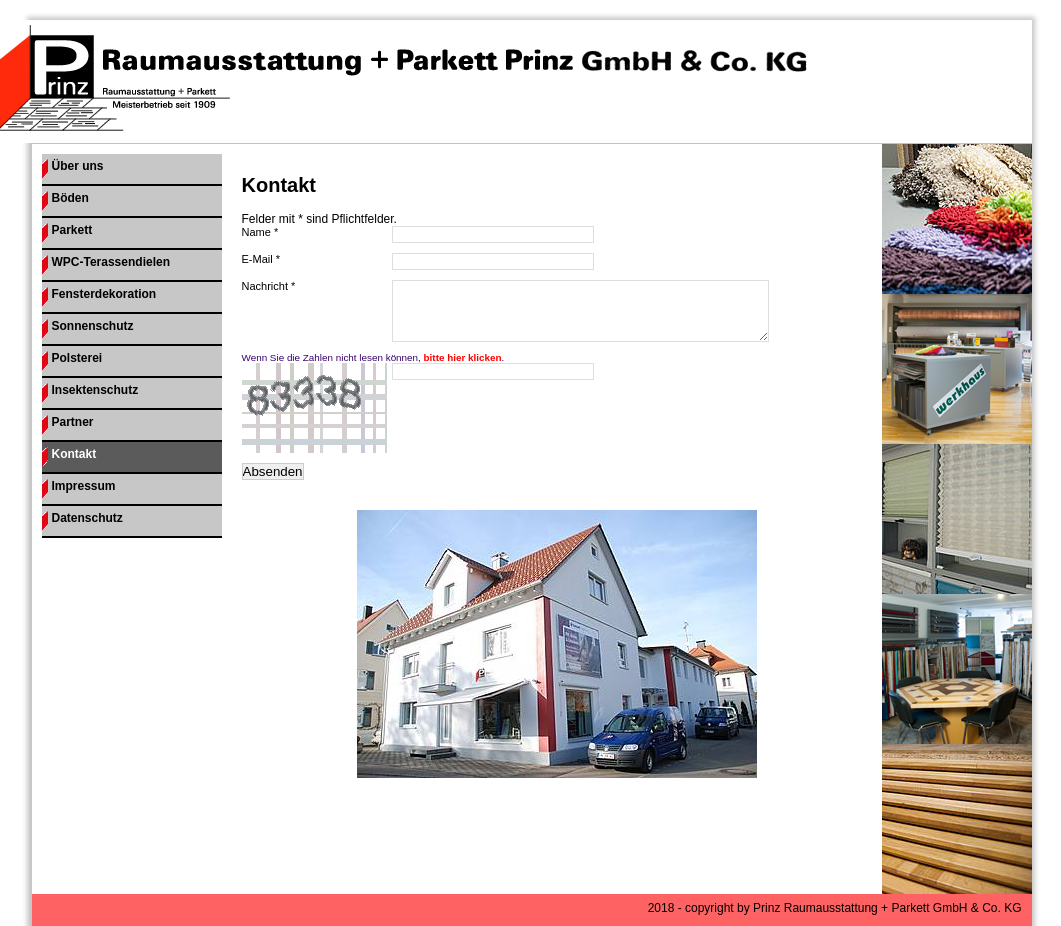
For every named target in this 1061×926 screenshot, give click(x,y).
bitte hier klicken (463, 369)
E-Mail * (261, 259)
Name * (260, 232)
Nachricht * (269, 286)
